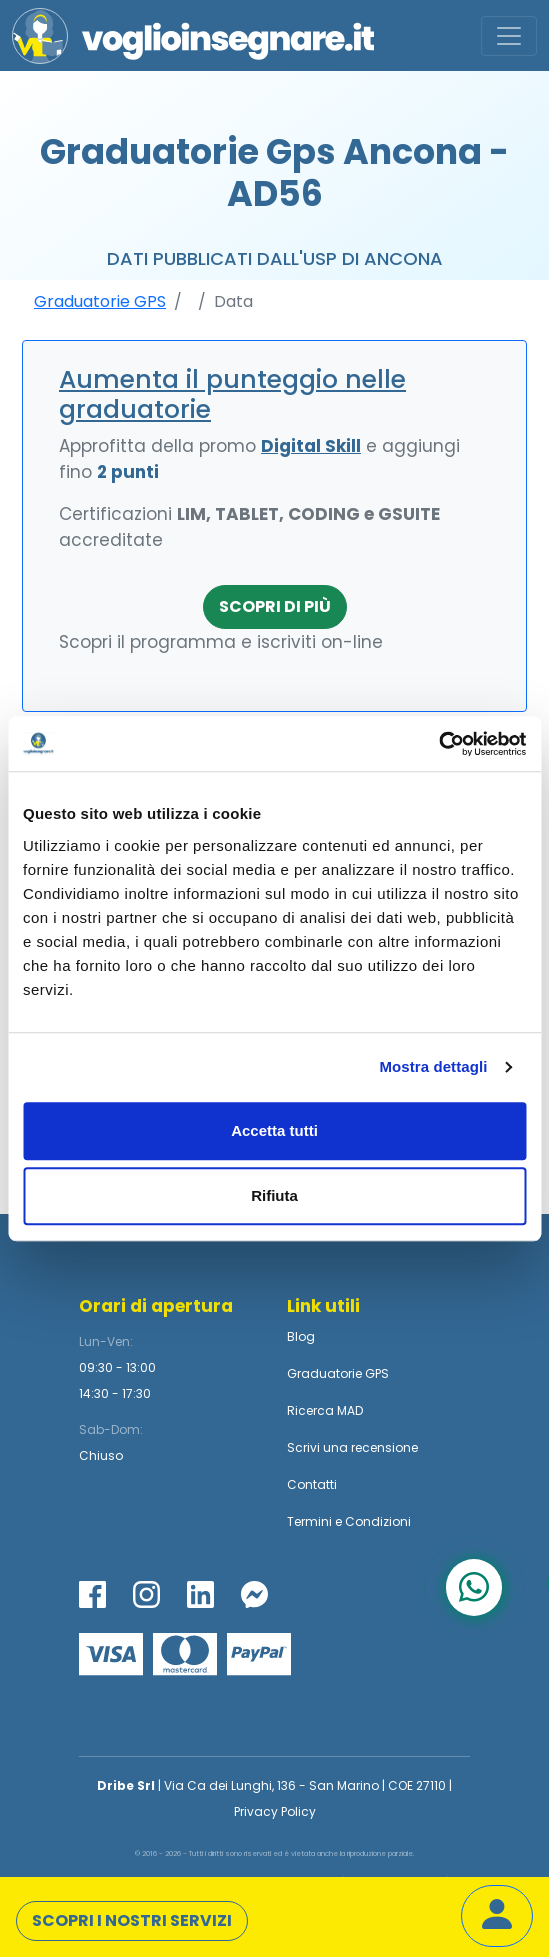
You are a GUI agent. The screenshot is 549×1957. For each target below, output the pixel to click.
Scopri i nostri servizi (132, 1920)
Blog (301, 1336)
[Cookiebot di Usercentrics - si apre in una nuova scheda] (438, 744)
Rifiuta (274, 1195)
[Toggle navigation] (509, 36)
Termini (309, 1521)
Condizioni (378, 1521)
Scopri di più (275, 606)
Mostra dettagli (433, 1066)
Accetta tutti (274, 1130)
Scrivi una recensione (352, 1447)
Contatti (312, 1484)
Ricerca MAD (325, 1410)
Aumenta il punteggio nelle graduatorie (232, 394)
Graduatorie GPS (100, 301)
